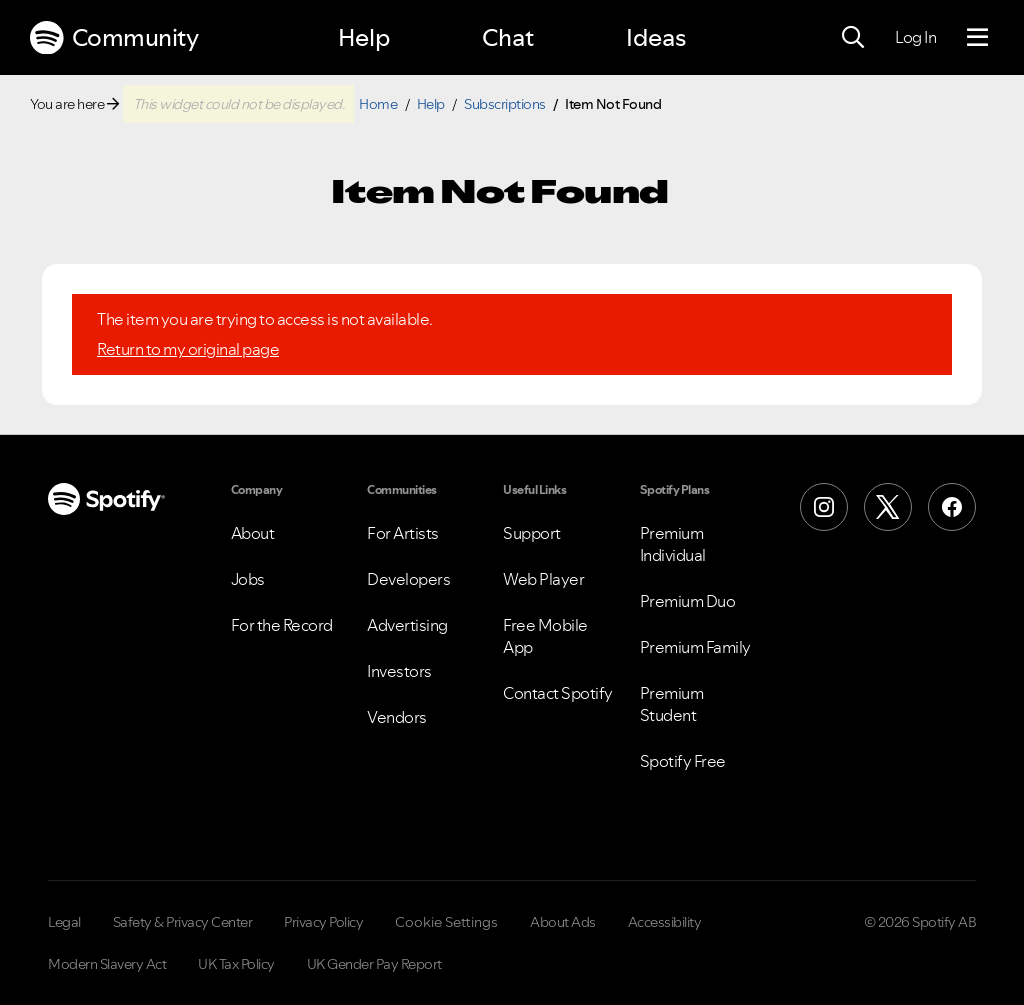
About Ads (563, 922)
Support (532, 533)
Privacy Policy (323, 922)
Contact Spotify (558, 693)
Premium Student (672, 704)
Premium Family (695, 647)
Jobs (248, 579)
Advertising (407, 625)
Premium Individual (673, 544)
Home (378, 104)
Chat (508, 37)
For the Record (282, 625)
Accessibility (665, 922)
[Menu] (977, 38)
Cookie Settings (446, 922)
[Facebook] (952, 507)
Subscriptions (505, 104)
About (253, 533)
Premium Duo (688, 601)
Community (114, 38)
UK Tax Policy (236, 964)
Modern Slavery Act (107, 964)
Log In (915, 37)
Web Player (543, 579)
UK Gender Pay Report (374, 964)
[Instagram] (824, 507)
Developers (408, 579)
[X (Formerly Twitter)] (888, 507)
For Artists (403, 533)
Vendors (397, 717)
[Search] (853, 38)
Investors (399, 671)
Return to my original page (188, 349)
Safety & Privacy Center (183, 922)
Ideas (656, 37)
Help (364, 37)
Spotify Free (683, 761)
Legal (64, 922)
